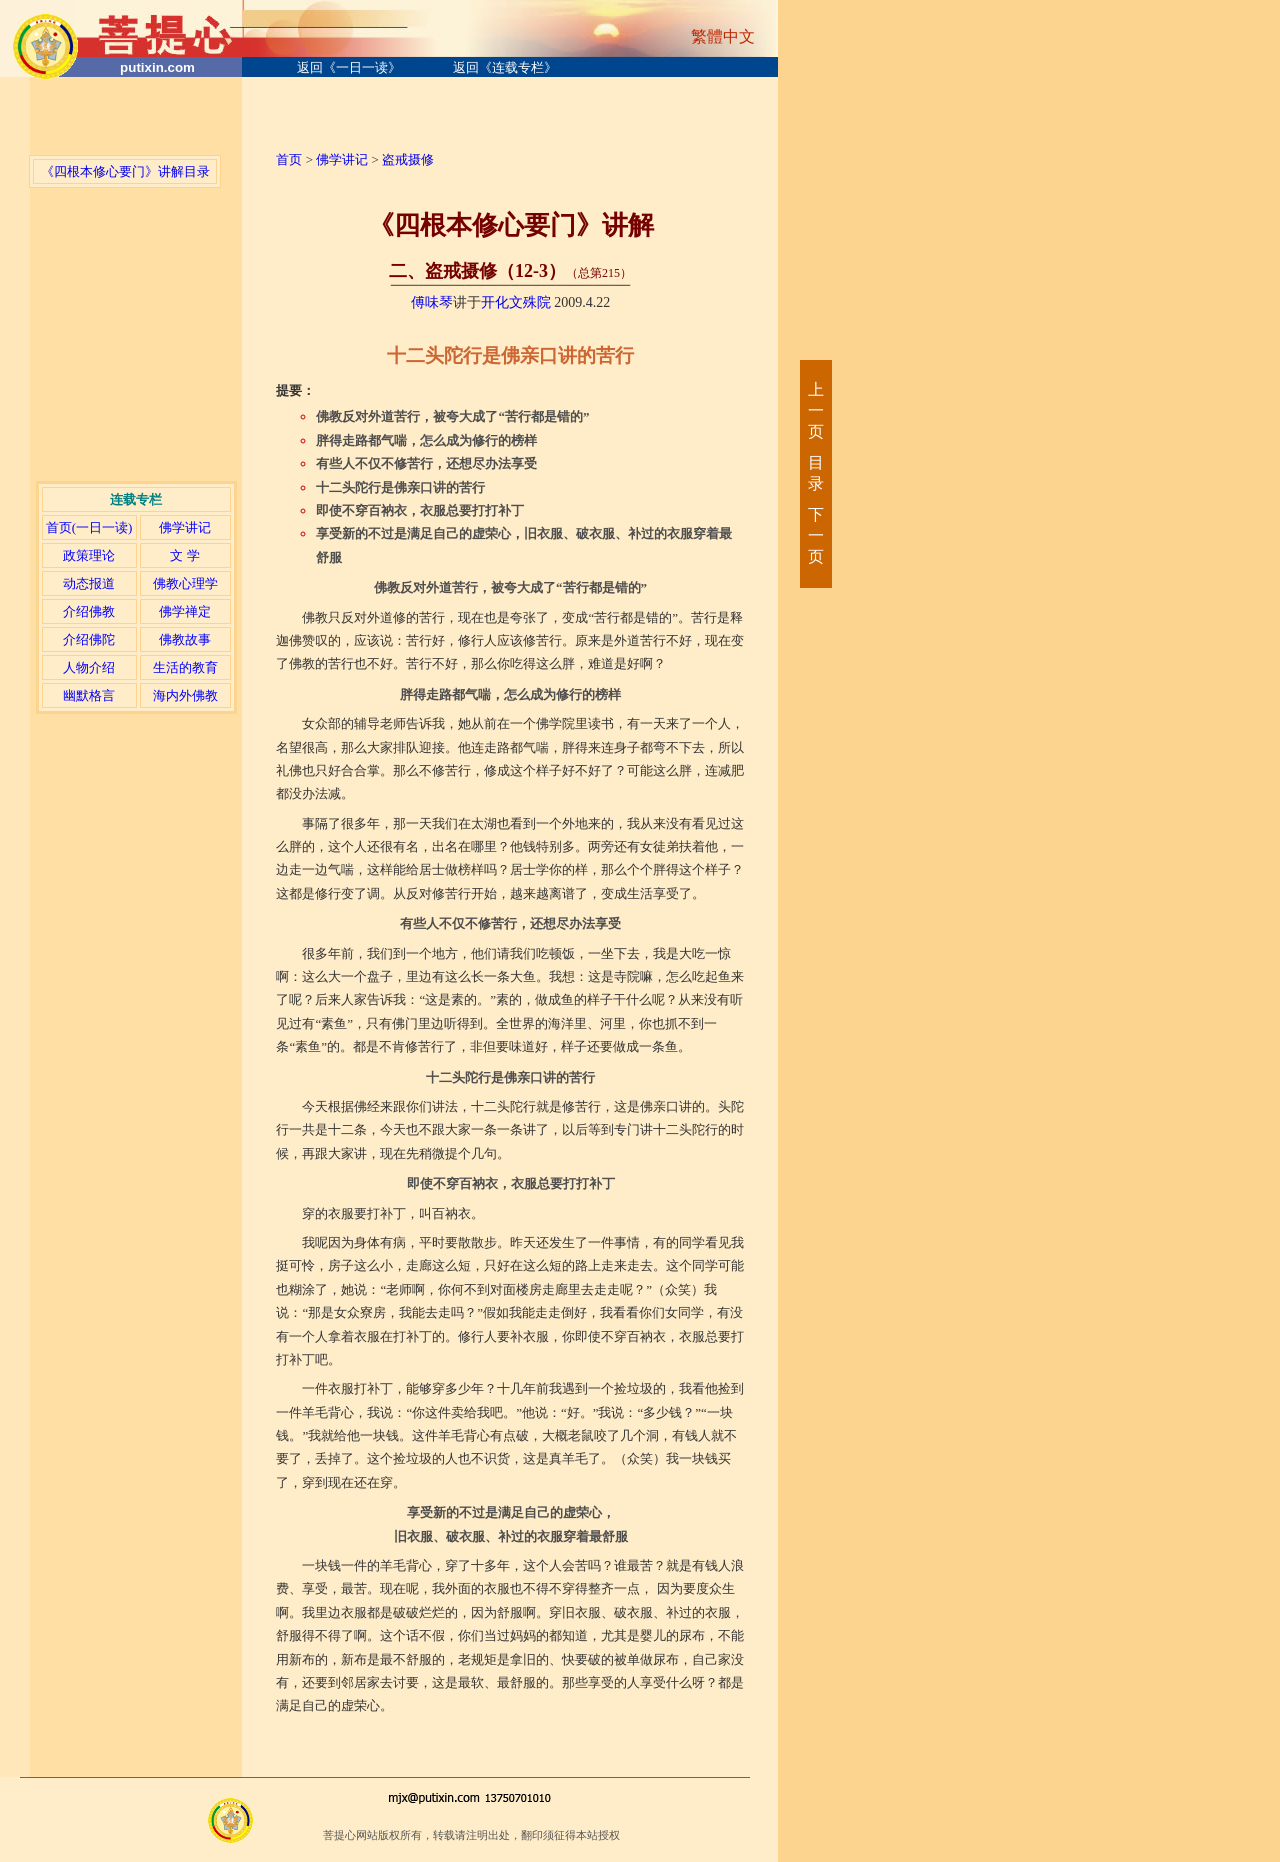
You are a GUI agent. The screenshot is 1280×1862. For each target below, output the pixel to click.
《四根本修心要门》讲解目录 (125, 171)
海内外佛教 (185, 695)
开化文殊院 (516, 302)
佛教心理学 (185, 583)
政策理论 (89, 555)
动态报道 (89, 583)
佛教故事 (185, 639)
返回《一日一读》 (349, 67)
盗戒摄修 (408, 159)
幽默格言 (89, 695)
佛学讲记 (185, 527)
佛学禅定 (185, 611)
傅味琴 (432, 302)
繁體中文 (723, 36)
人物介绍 (89, 667)
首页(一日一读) (89, 527)
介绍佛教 (89, 611)
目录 (815, 473)
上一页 (815, 410)
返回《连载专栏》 (505, 67)
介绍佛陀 (89, 639)
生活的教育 (185, 667)
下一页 (815, 535)
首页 (289, 159)
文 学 (184, 555)
